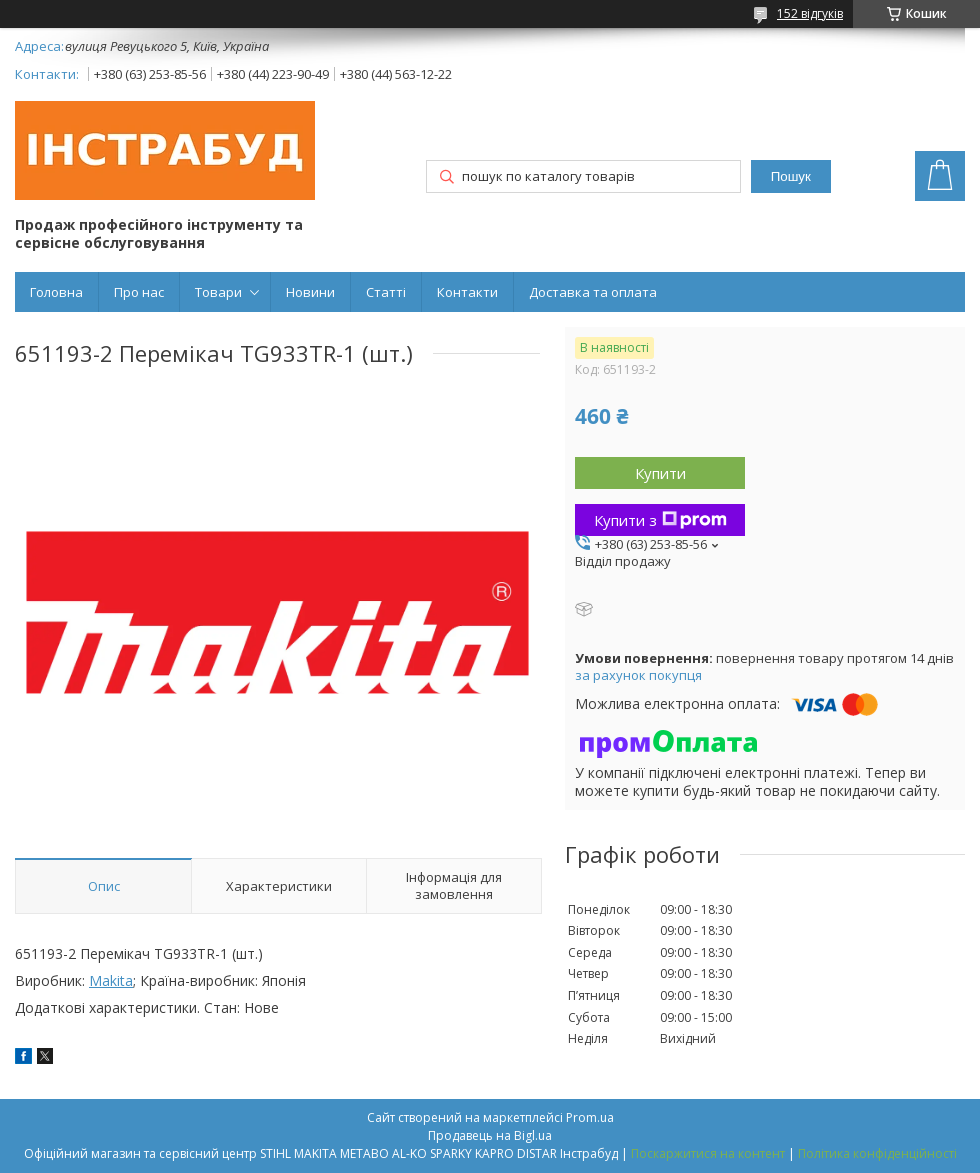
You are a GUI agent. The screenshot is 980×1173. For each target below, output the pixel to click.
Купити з (660, 520)
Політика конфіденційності (877, 1153)
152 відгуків (810, 13)
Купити (660, 473)
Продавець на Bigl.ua (490, 1135)
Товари (218, 292)
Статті (386, 292)
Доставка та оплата (593, 292)
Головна (56, 292)
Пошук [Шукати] (791, 176)
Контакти (467, 292)
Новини (310, 292)
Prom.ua (590, 1117)
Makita (111, 980)
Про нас (139, 292)
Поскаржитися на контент (708, 1153)
